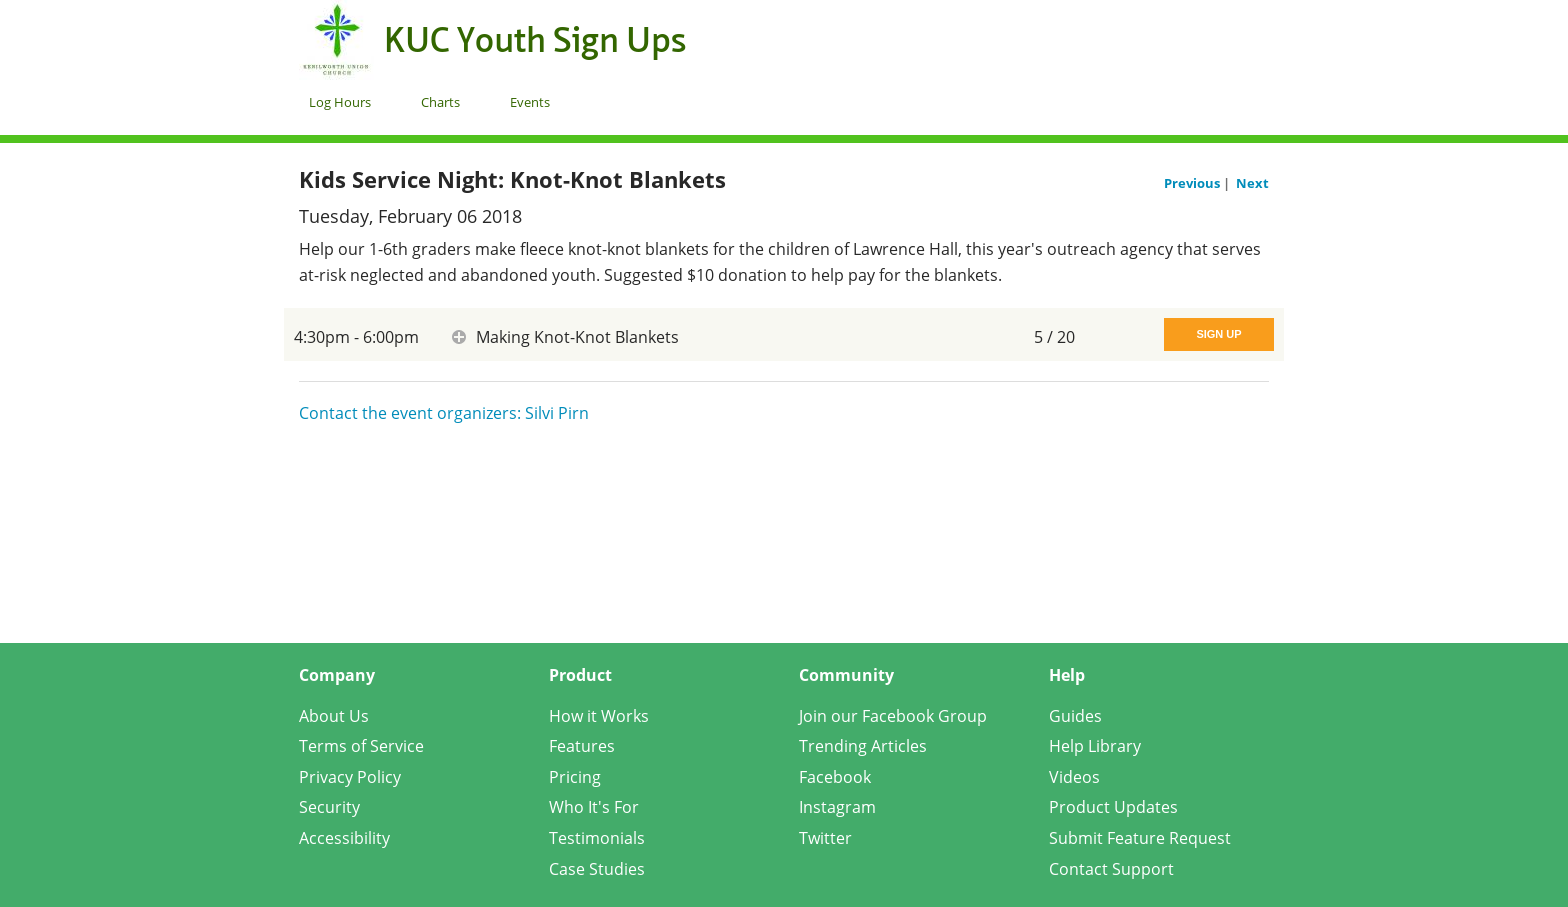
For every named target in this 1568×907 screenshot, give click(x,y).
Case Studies (597, 869)
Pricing (575, 777)
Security (329, 807)
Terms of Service (361, 746)
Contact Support (1111, 869)
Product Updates (1113, 807)
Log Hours (340, 102)
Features (582, 746)
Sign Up (1218, 334)
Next (1252, 183)
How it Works (599, 716)
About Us (334, 716)
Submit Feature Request (1140, 838)
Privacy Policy (350, 777)
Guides (1075, 716)
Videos (1074, 777)
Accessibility (344, 838)
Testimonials (597, 838)
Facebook (835, 777)
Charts (440, 102)
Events (530, 102)
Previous (1193, 183)
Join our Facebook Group (893, 716)
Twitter (825, 838)
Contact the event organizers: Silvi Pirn (444, 413)
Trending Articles (863, 746)
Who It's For (594, 807)
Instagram (837, 807)
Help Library (1095, 746)
